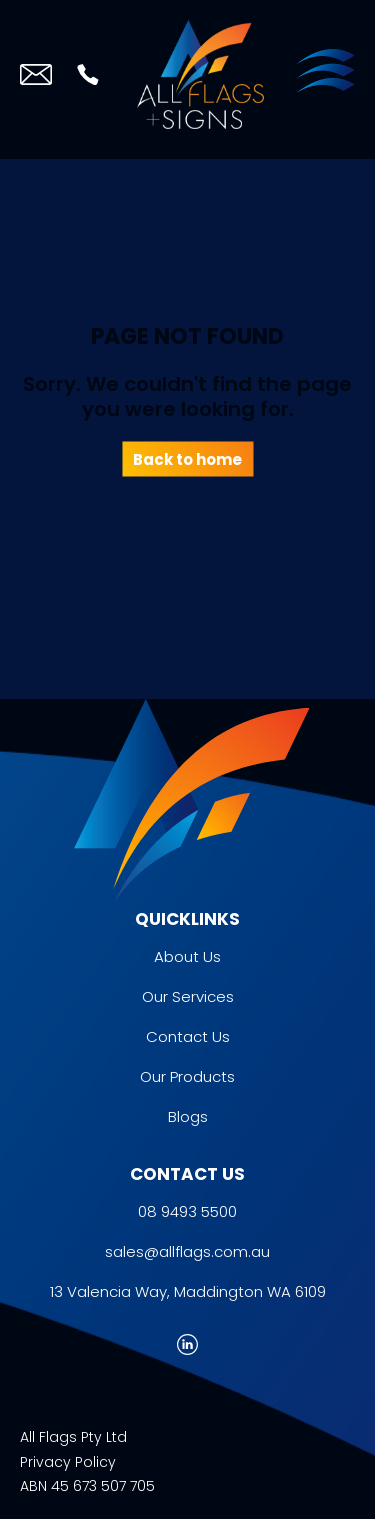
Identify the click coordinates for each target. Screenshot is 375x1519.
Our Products (187, 1076)
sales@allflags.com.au (187, 1251)
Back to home (187, 458)
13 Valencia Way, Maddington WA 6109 (188, 1291)
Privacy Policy (68, 1462)
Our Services (188, 996)
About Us (187, 956)
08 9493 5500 (187, 1211)
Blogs (188, 1116)
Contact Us (188, 1036)
